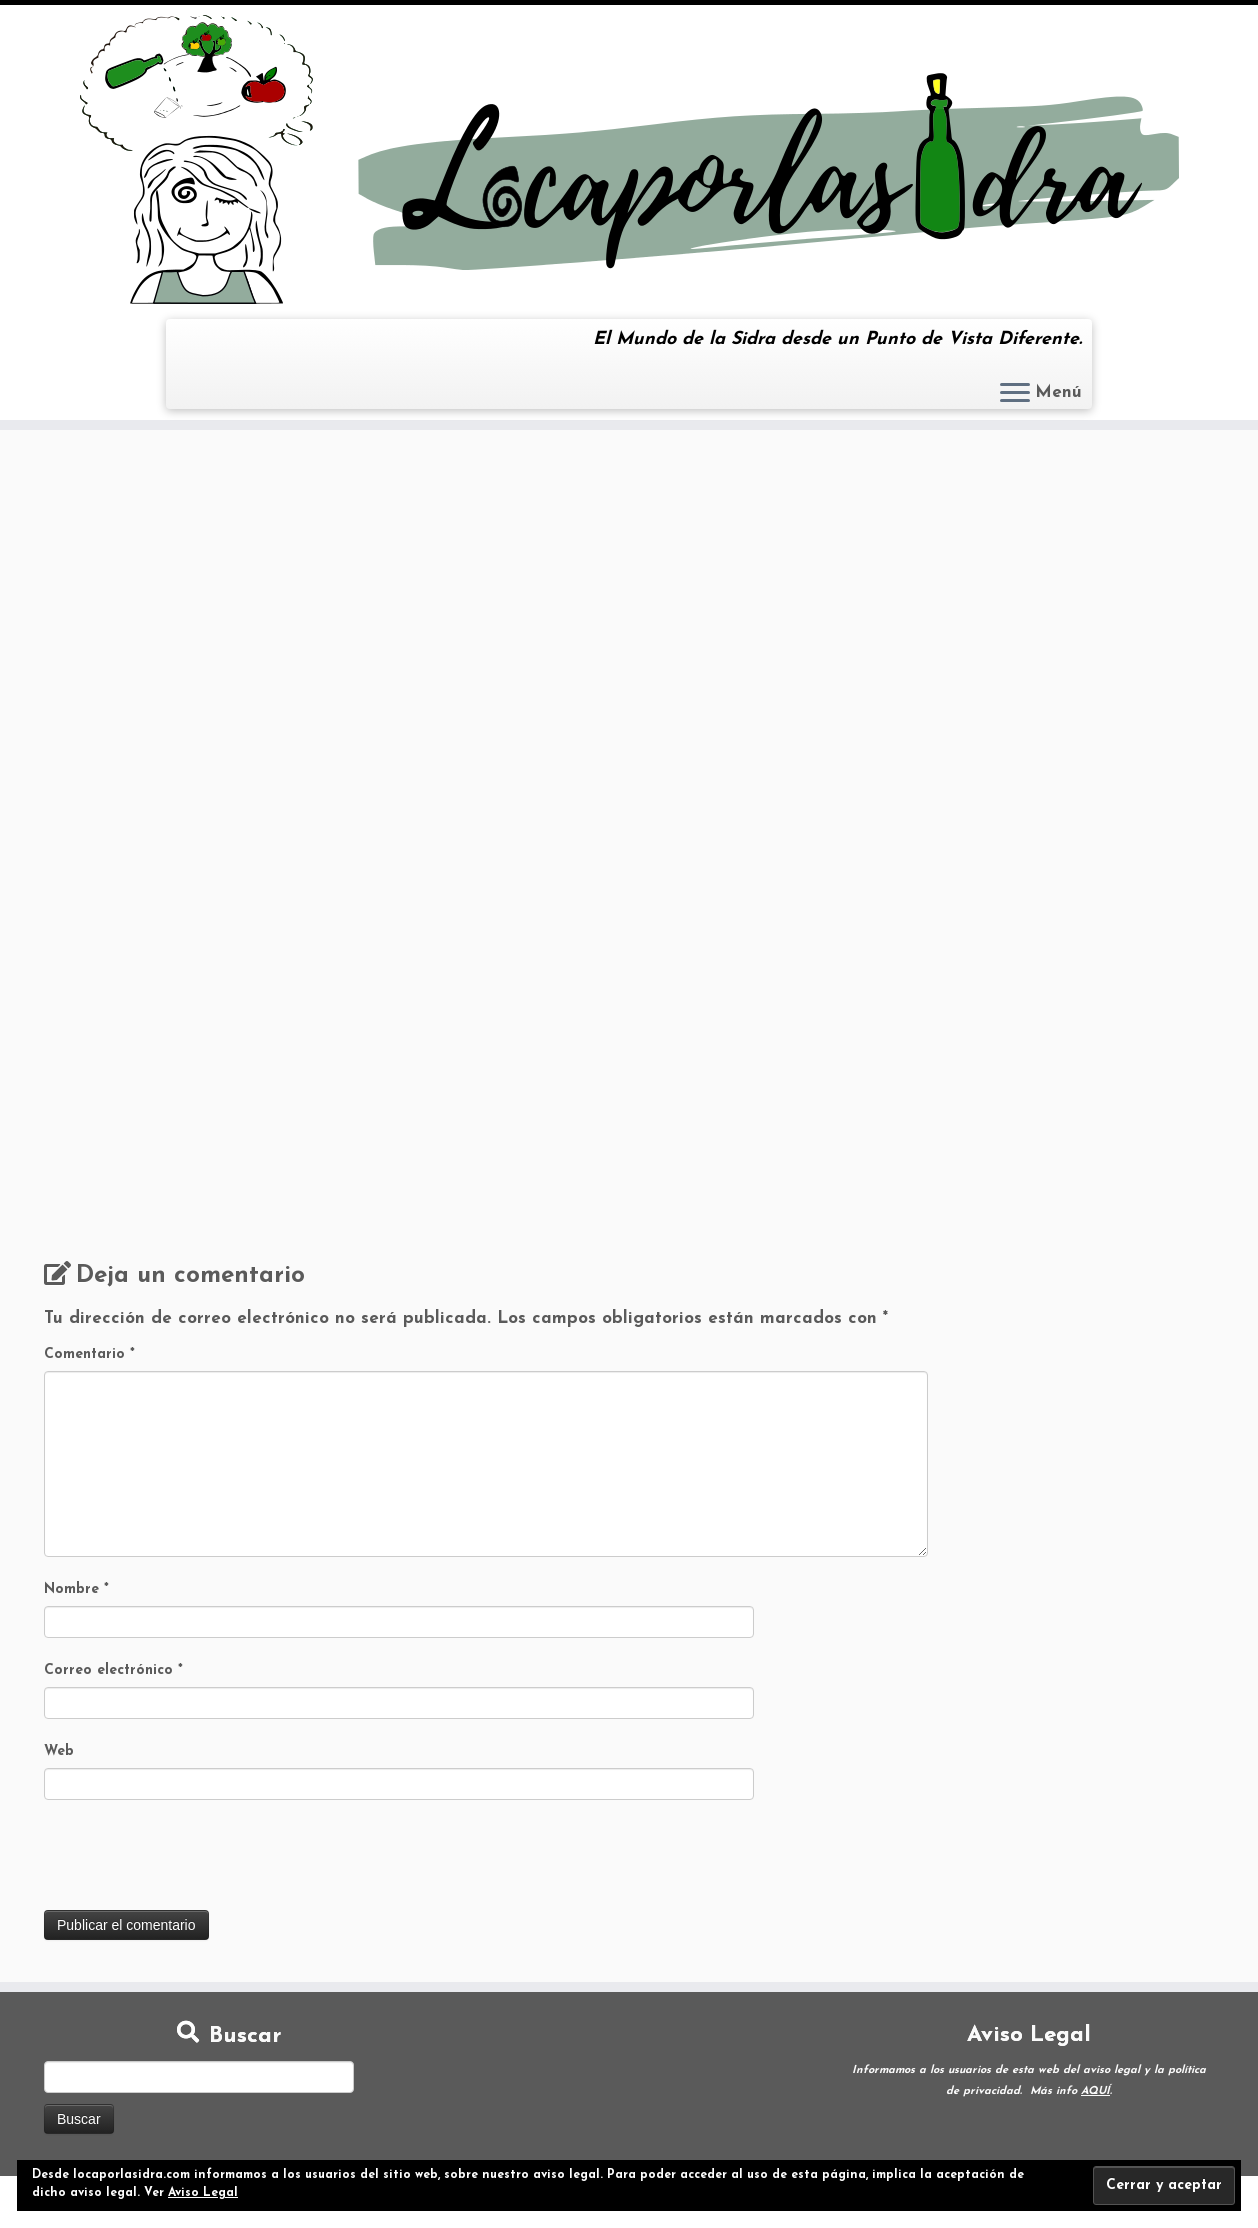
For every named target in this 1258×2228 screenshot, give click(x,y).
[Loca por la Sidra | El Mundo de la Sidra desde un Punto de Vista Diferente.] (629, 159)
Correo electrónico (113, 1670)
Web (59, 1751)
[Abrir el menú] (1015, 394)
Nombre (76, 1589)
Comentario (89, 1354)
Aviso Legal (203, 2193)
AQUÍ (1095, 2091)
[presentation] (196, 1861)
